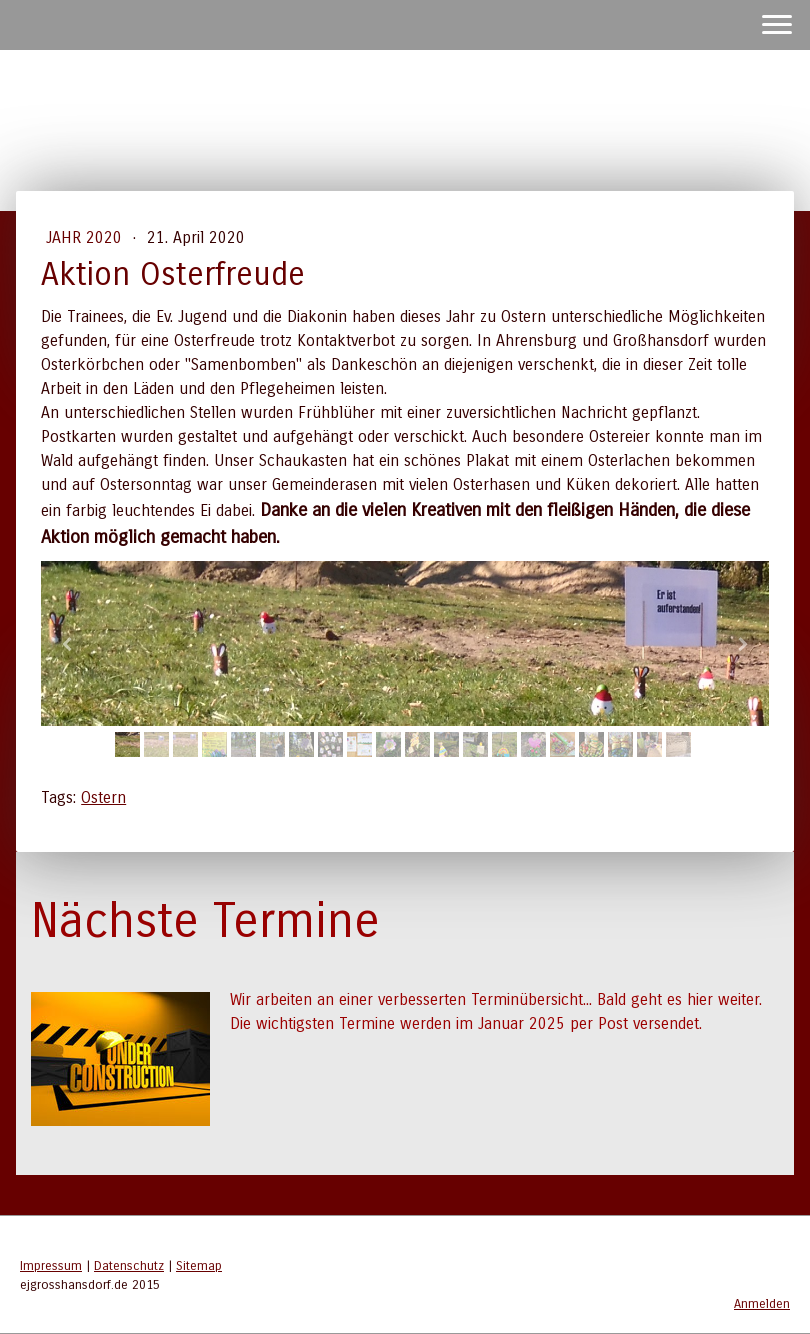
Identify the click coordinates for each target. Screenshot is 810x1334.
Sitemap (199, 1265)
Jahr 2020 (86, 237)
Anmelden (762, 1303)
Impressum (51, 1265)
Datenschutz (129, 1265)
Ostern (103, 797)
